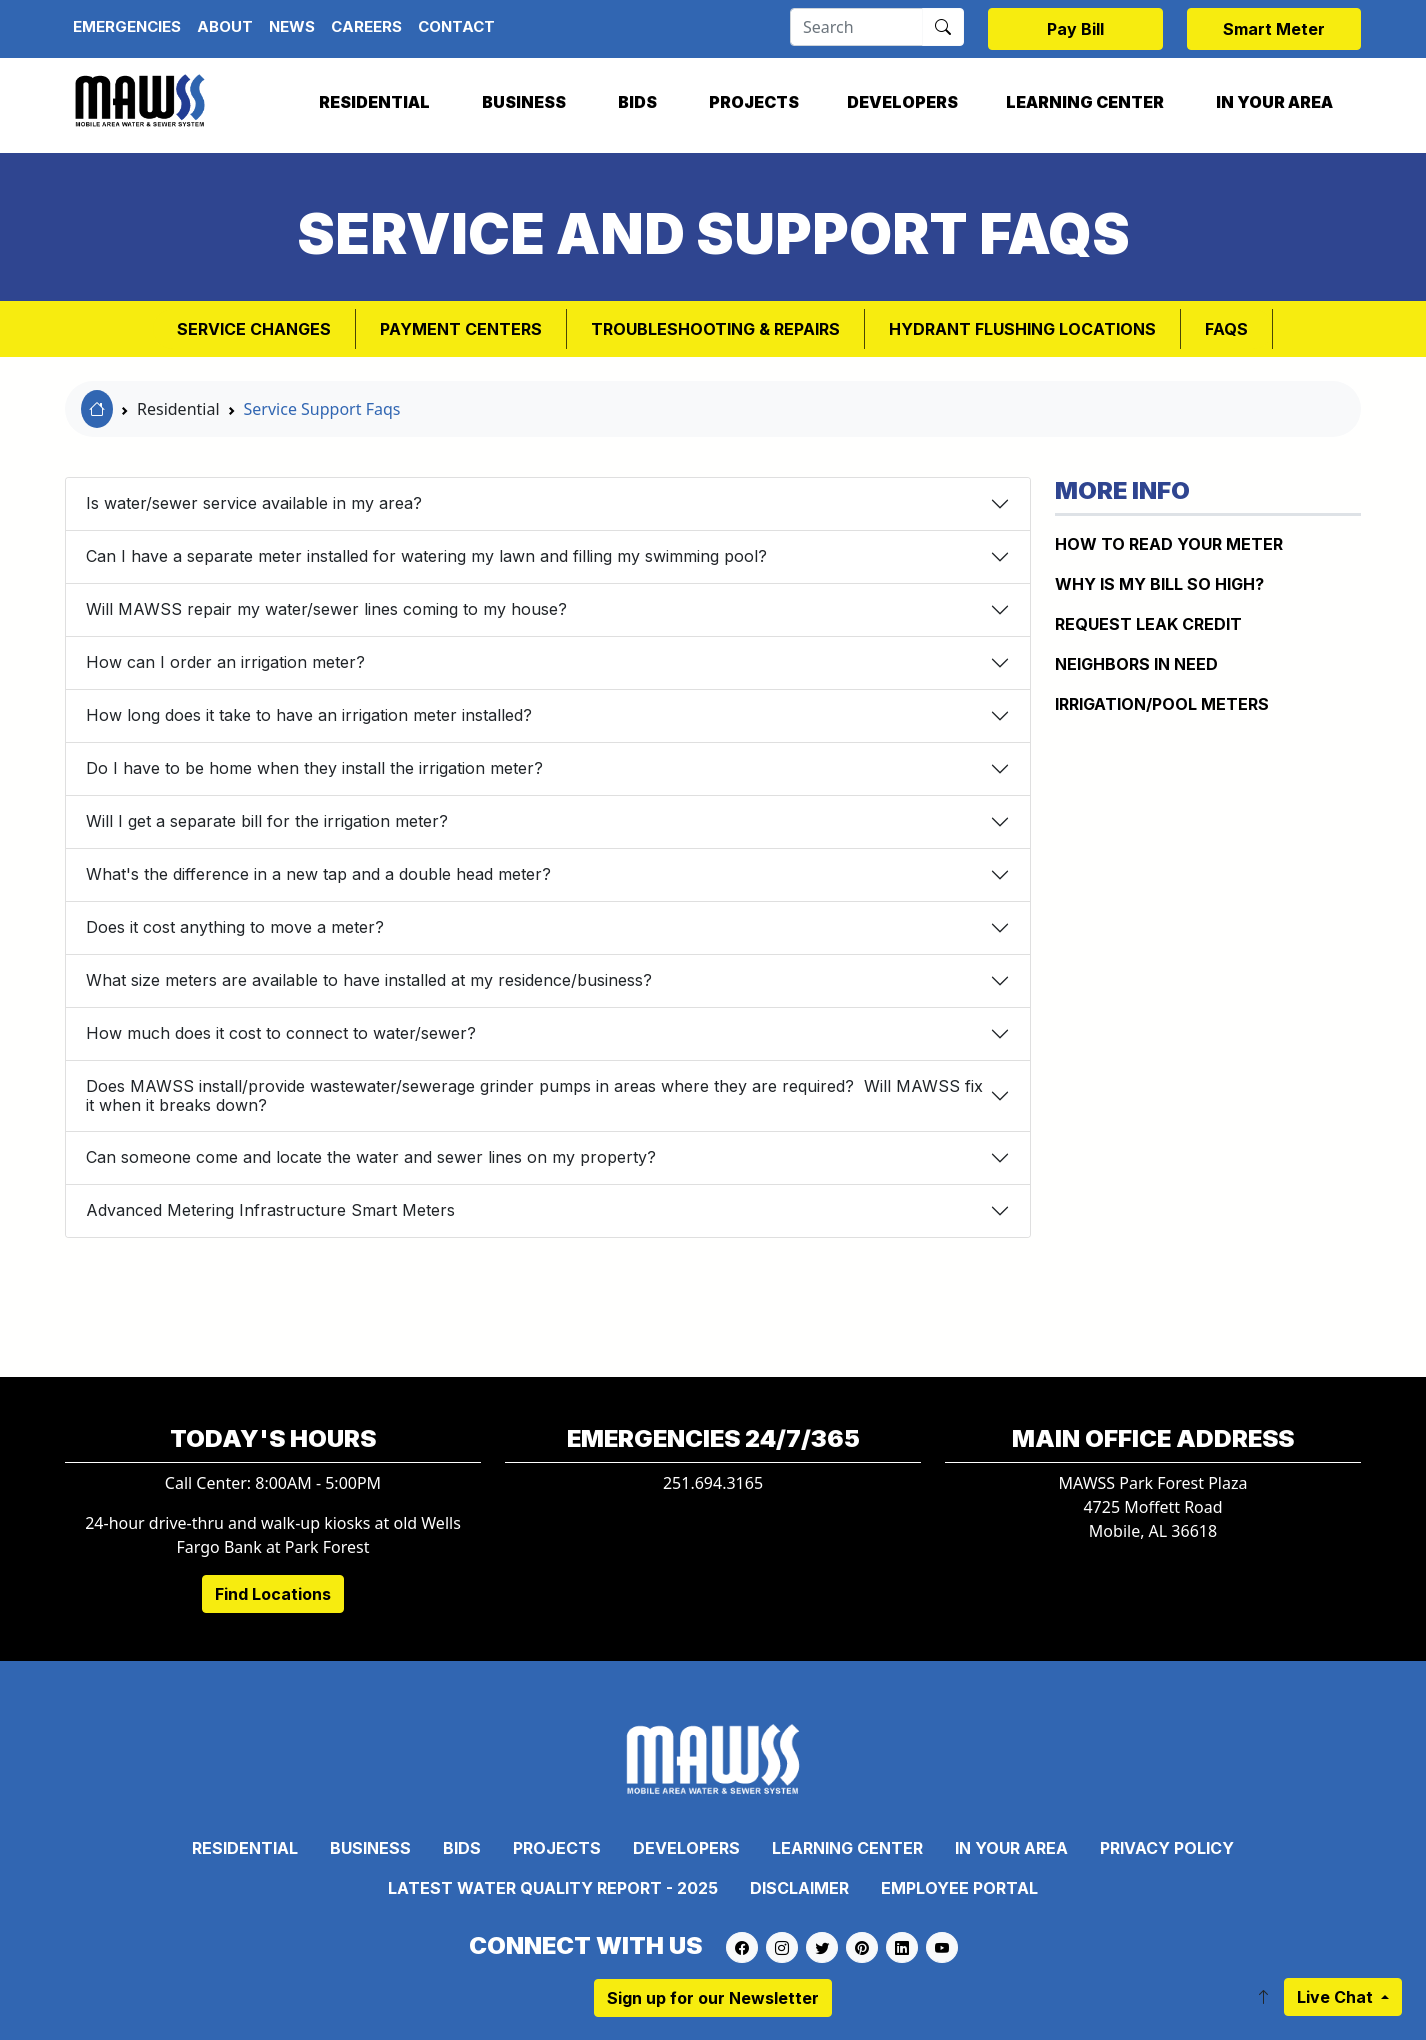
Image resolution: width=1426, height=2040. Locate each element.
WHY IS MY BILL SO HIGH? (1159, 584)
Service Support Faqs (322, 409)
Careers (366, 26)
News (292, 26)
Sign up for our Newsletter (713, 1998)
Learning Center (1085, 102)
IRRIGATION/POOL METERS (1162, 704)
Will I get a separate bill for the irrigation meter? (267, 821)
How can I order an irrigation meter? (225, 662)
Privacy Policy (1167, 1848)
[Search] (856, 27)
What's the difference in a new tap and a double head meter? (318, 874)
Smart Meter (1274, 29)
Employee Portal (959, 1888)
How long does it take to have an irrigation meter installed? (309, 715)
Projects (754, 102)
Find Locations (273, 1594)
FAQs (1226, 329)
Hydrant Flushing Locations (1022, 329)
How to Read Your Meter (1169, 544)
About (225, 26)
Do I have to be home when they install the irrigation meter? (314, 768)
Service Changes (254, 329)
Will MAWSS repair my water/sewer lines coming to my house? (326, 609)
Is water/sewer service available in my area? (254, 503)
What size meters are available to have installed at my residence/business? (369, 980)
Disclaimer (799, 1888)
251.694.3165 (713, 1483)
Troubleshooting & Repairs (715, 329)
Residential (374, 102)
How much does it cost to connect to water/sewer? (281, 1033)
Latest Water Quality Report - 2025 (553, 1888)
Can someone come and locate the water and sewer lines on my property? (371, 1157)
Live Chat (1337, 1997)
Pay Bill (1075, 29)
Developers (902, 102)
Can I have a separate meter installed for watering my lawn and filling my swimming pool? (426, 556)
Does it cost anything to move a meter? (235, 927)
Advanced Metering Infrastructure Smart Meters (270, 1210)
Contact (456, 26)
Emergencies (127, 26)
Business (524, 102)
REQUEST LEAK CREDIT (1148, 624)
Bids (637, 102)
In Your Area (1274, 102)
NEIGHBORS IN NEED (1136, 664)
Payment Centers (461, 329)
